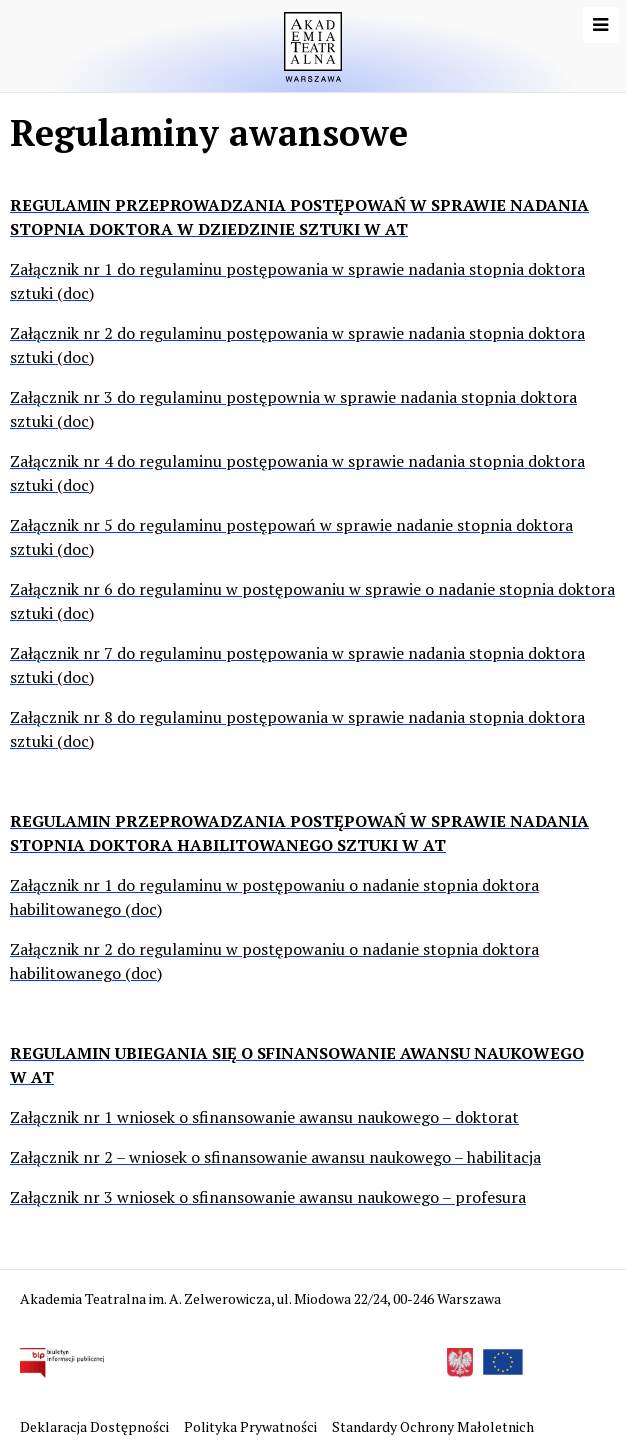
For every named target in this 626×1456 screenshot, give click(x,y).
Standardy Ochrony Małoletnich (433, 1426)
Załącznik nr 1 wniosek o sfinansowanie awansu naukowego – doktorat (264, 1117)
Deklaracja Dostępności (96, 1426)
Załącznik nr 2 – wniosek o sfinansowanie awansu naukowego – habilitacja (275, 1157)
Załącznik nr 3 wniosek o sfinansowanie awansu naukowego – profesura (268, 1197)
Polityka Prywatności (252, 1426)
